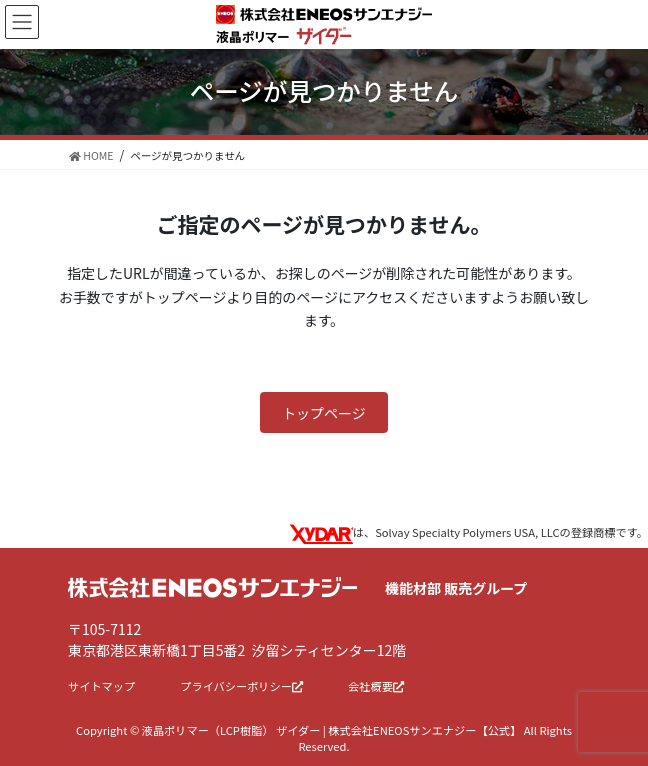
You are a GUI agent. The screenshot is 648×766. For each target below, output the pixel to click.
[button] (324, 412)
